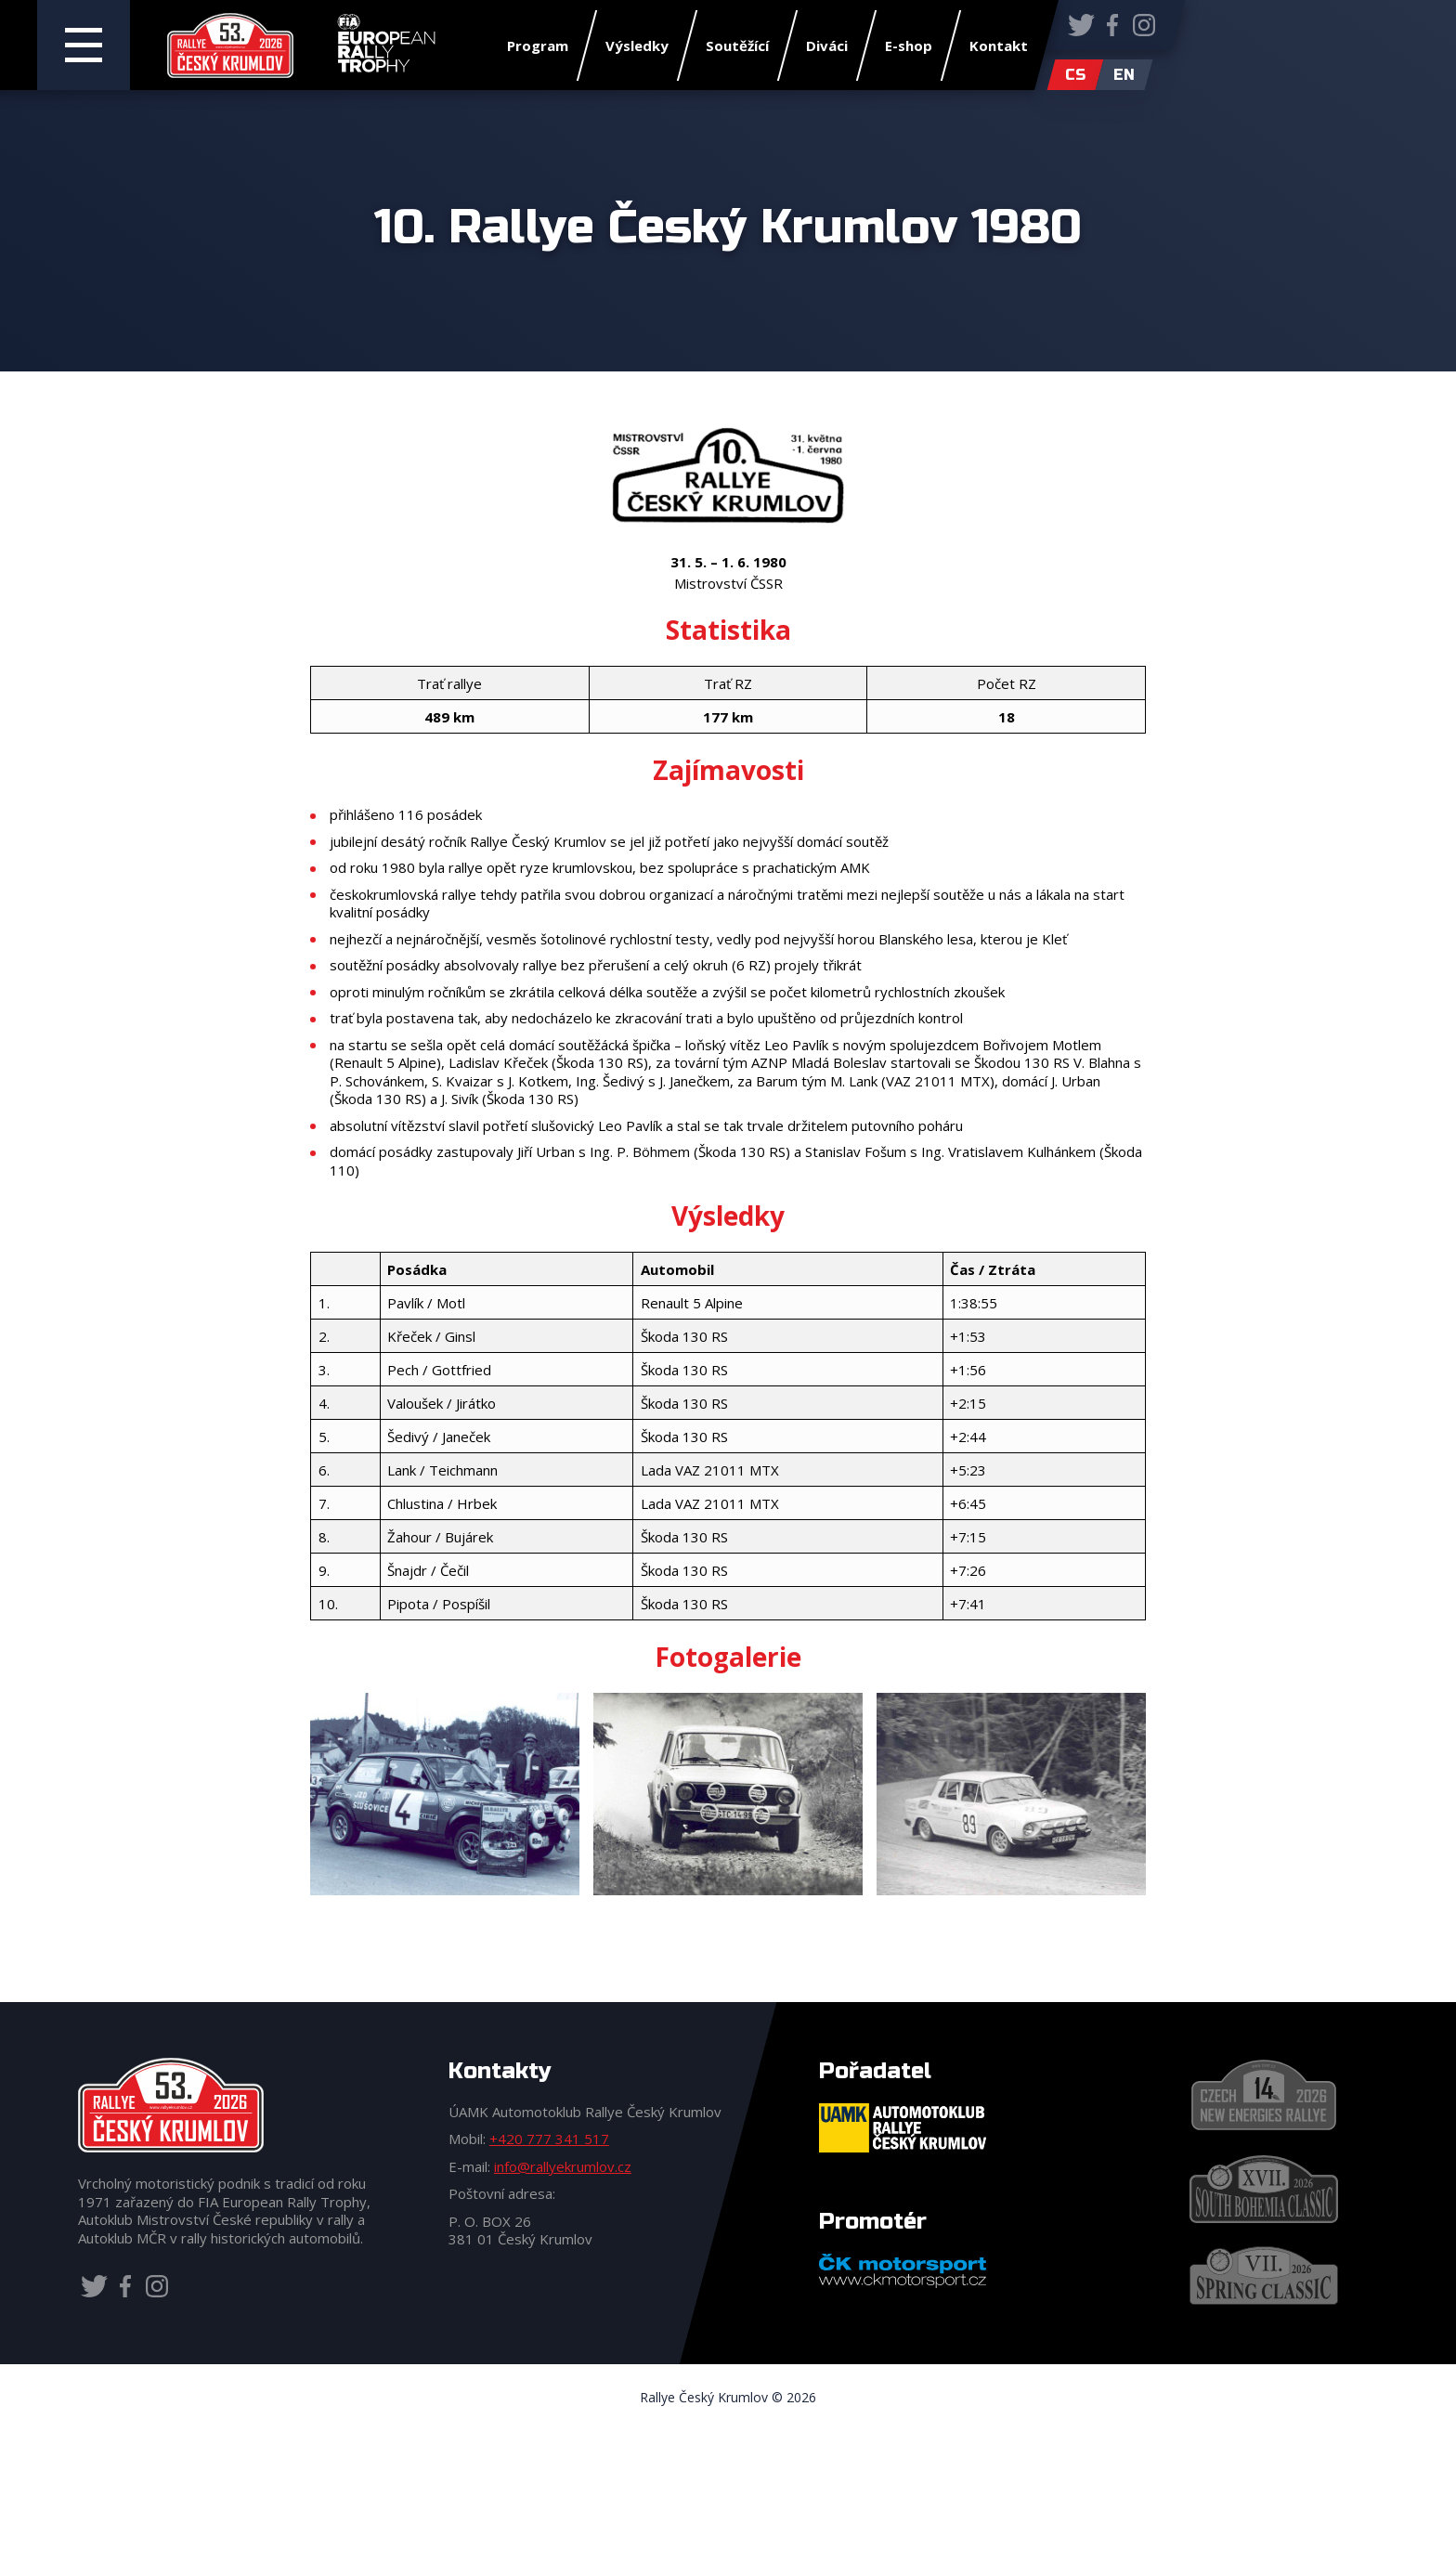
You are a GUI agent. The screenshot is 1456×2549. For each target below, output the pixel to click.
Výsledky (637, 45)
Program (537, 45)
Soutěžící (737, 45)
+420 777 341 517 (549, 2138)
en (1124, 75)
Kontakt (998, 45)
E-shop (908, 45)
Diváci (827, 45)
